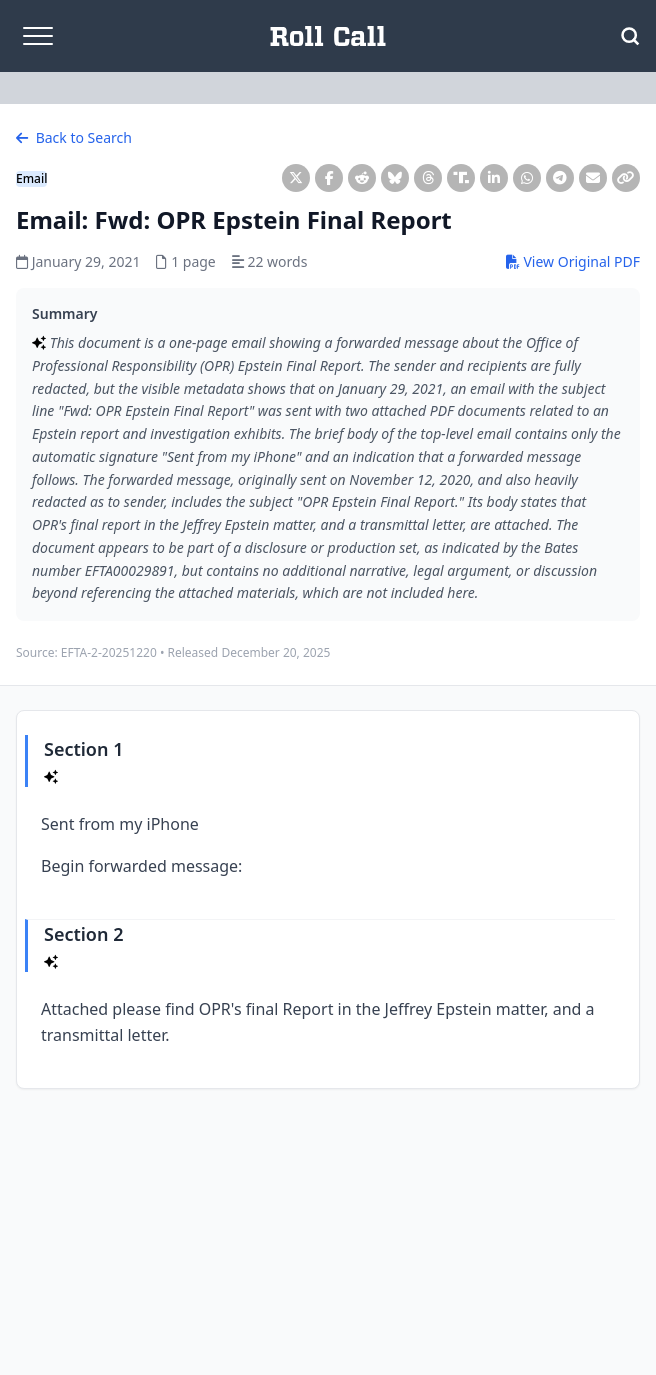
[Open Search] (630, 36)
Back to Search (74, 137)
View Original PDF (573, 261)
